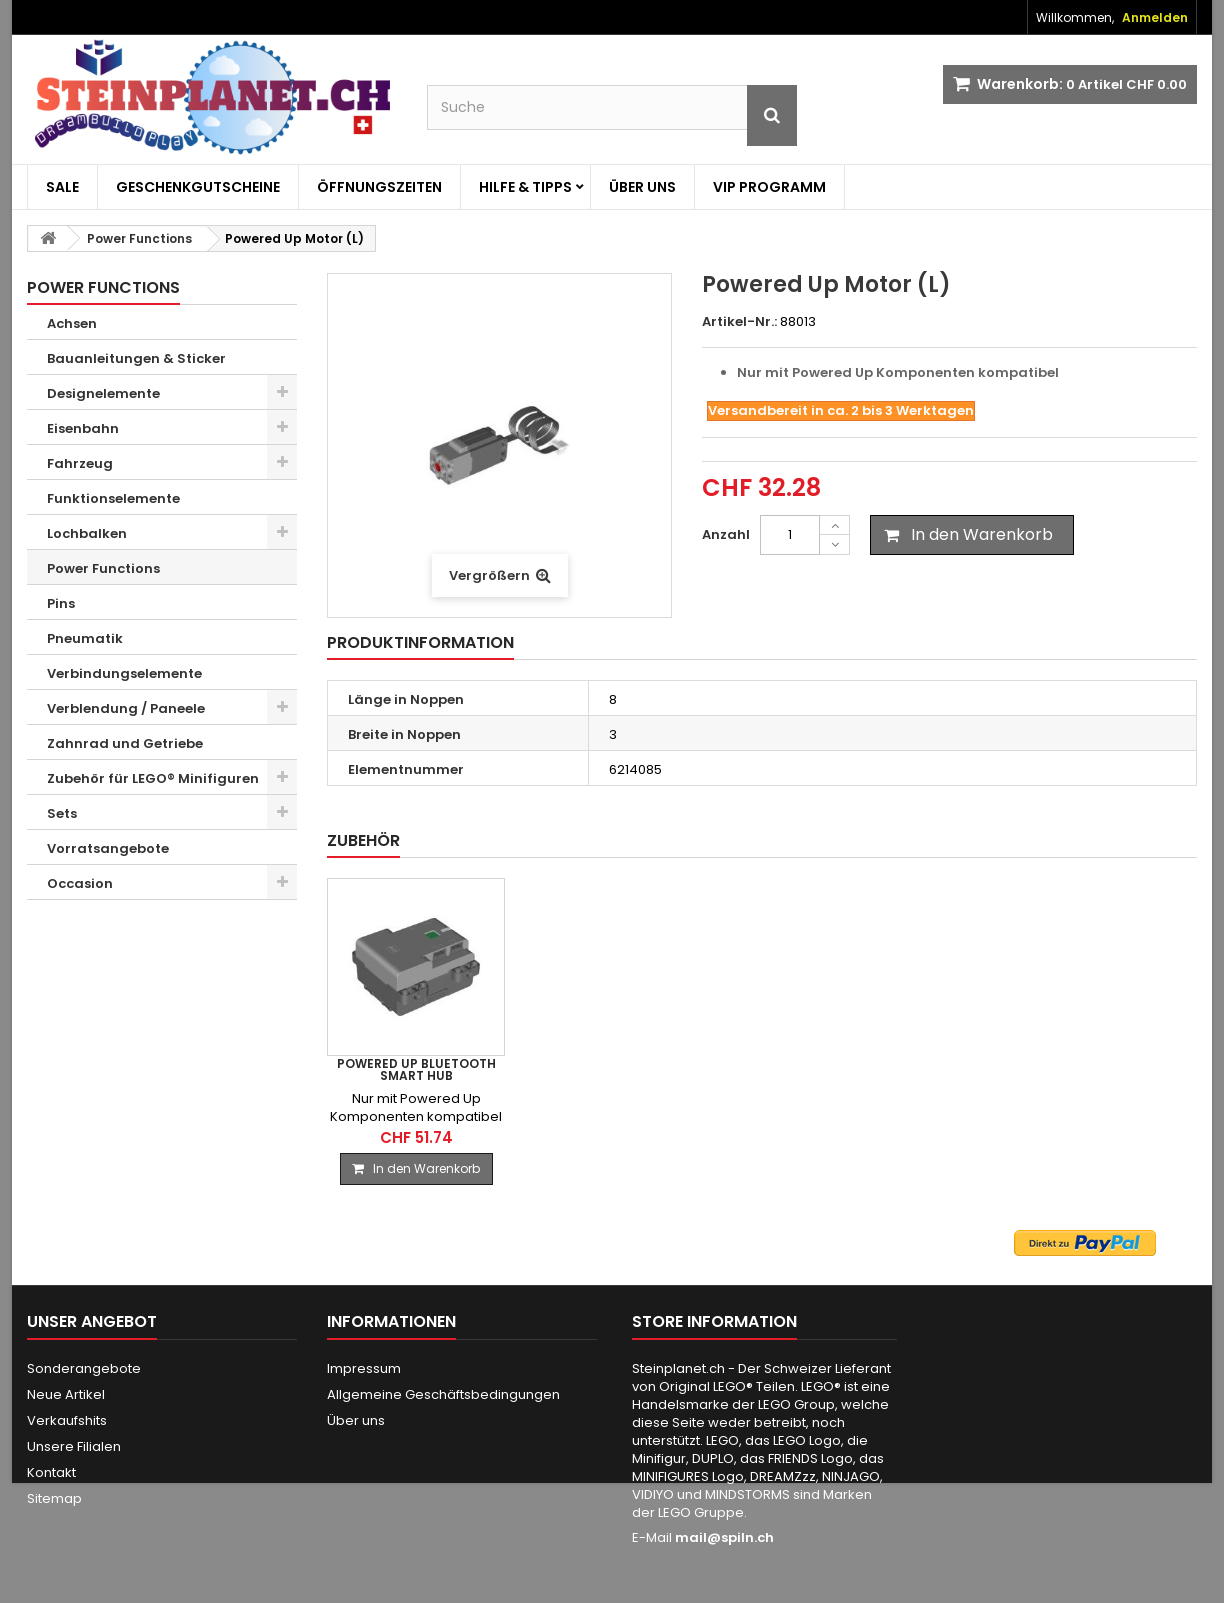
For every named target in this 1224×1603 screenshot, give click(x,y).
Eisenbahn (83, 428)
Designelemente (103, 393)
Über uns (642, 187)
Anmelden (1155, 17)
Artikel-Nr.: (739, 322)
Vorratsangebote (108, 848)
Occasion (80, 883)
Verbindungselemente (124, 673)
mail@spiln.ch (724, 1537)
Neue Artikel (66, 1394)
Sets (62, 813)
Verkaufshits (67, 1420)
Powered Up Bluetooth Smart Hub (614, 1070)
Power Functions (103, 568)
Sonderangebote (84, 1368)
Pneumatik (85, 638)
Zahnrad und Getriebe (125, 743)
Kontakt (51, 1472)
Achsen (72, 323)
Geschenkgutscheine (198, 187)
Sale (62, 187)
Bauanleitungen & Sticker (136, 358)
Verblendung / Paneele (126, 708)
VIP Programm (769, 187)
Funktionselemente (113, 498)
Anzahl (726, 534)
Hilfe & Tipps (525, 187)
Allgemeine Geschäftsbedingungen (443, 1394)
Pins (61, 603)
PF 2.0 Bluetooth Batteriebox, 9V (416, 1070)
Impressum (364, 1368)
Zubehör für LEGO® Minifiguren (153, 778)
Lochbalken (87, 533)
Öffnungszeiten (379, 187)
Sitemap (54, 1498)
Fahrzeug (80, 463)
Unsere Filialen (74, 1446)
